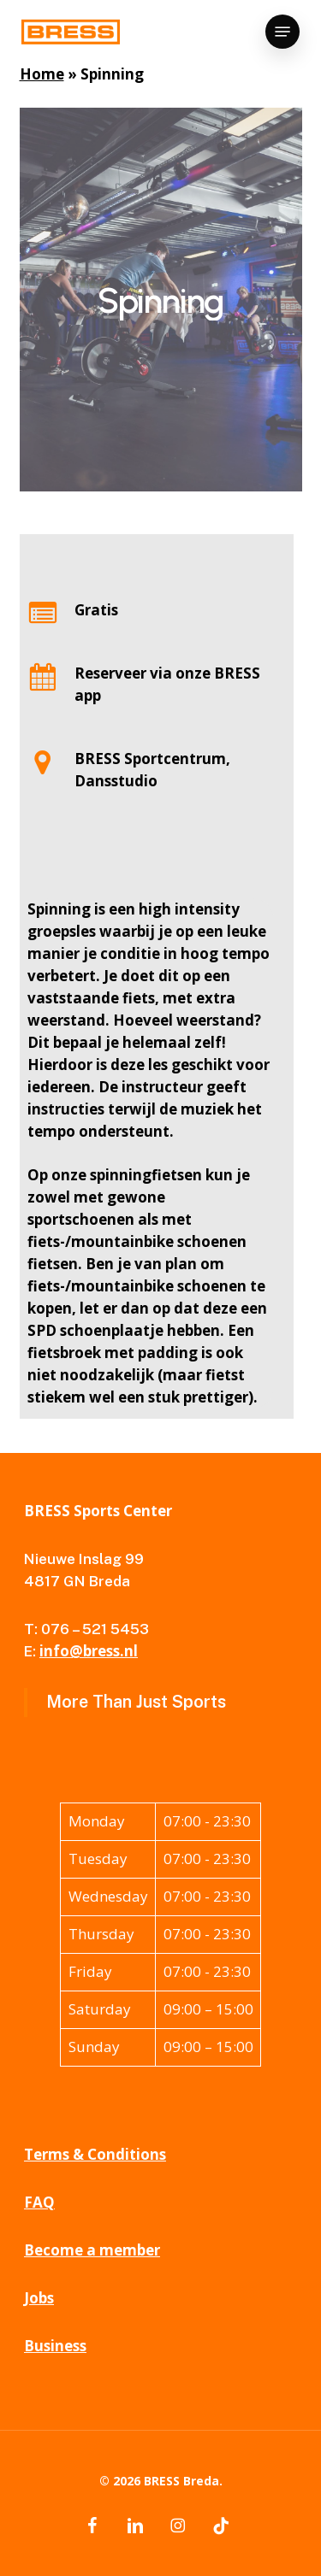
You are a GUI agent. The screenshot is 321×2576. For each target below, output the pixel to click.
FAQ (39, 2202)
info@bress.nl (88, 1651)
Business (55, 2345)
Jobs (39, 2298)
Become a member (92, 2250)
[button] (282, 31)
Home (42, 74)
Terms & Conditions (95, 2154)
